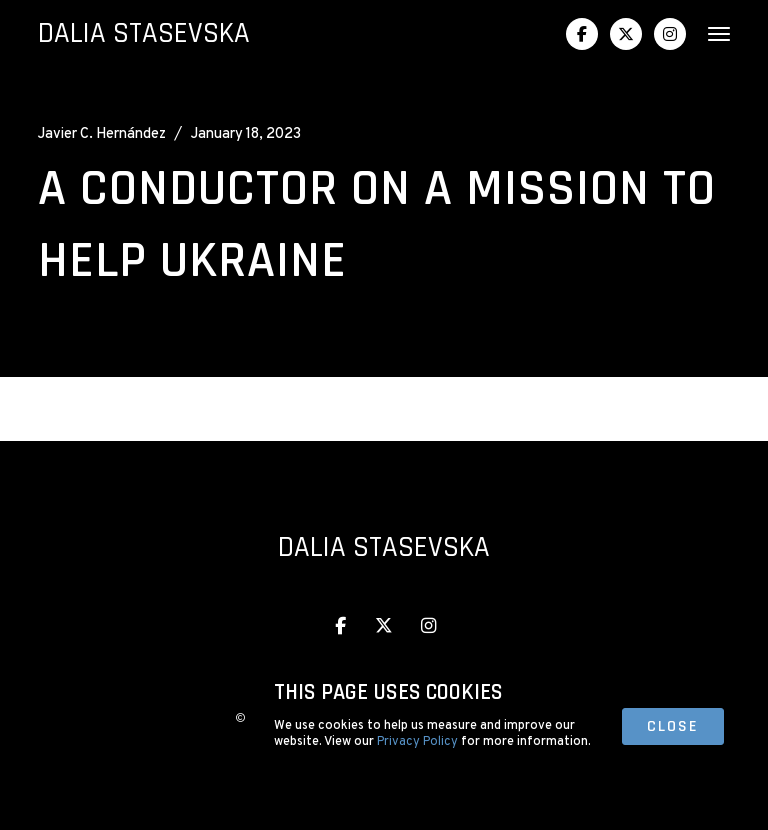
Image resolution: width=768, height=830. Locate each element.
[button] (711, 34)
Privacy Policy (417, 742)
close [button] (673, 726)
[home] (144, 34)
